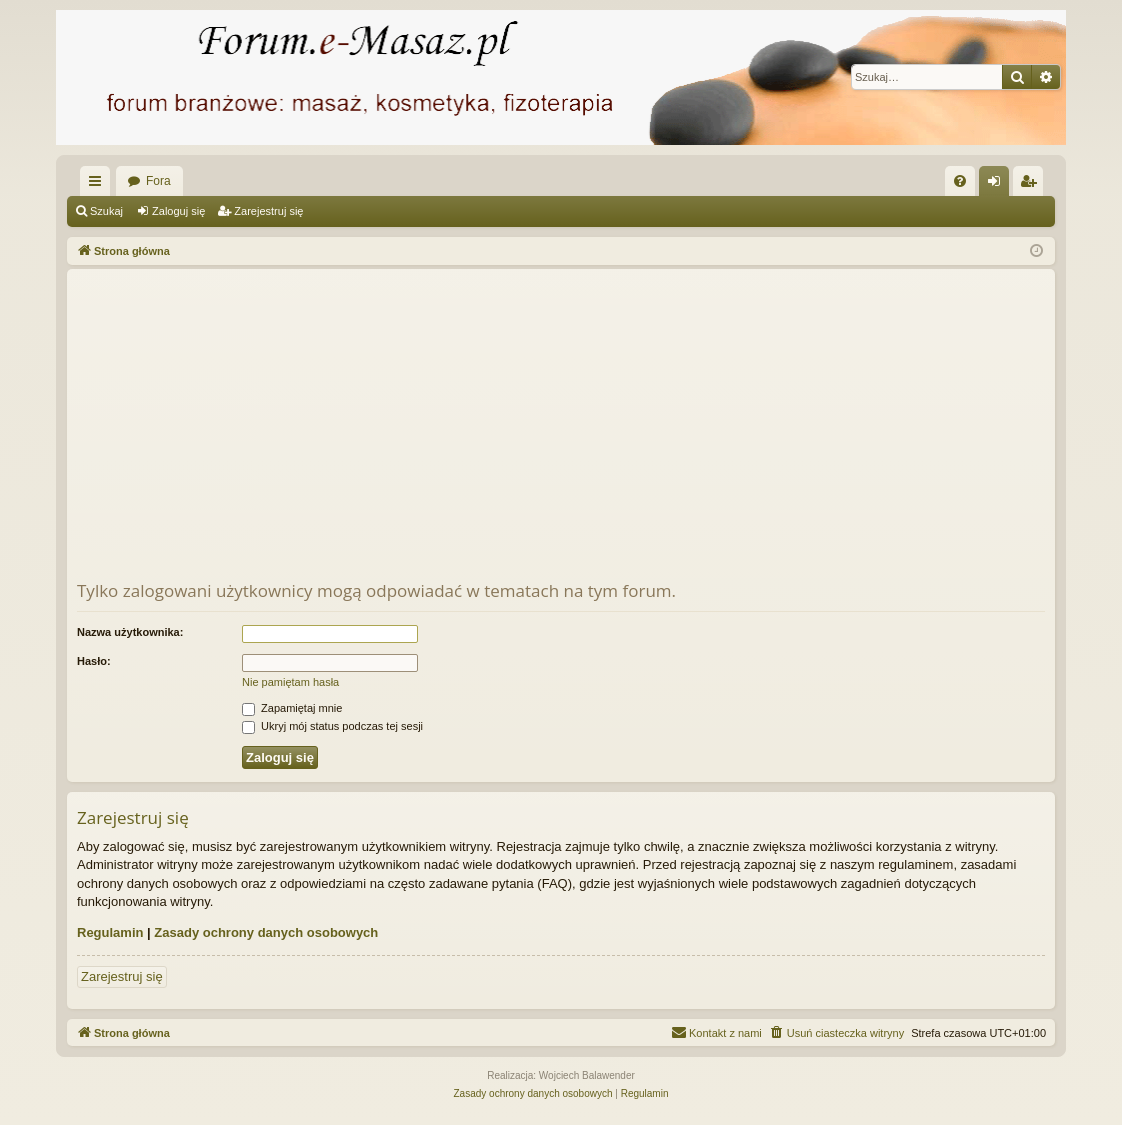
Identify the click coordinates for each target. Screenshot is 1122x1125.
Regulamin (110, 932)
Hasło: (94, 661)
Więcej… (99, 185)
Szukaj (106, 211)
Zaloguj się (178, 211)
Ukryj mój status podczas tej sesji (332, 726)
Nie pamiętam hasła (290, 682)
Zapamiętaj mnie (292, 708)
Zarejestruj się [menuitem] (1032, 185)
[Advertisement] (561, 429)
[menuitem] (960, 181)
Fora (158, 181)
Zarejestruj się (268, 211)
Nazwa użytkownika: (130, 632)
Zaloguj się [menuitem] (998, 185)
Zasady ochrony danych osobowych (266, 932)
